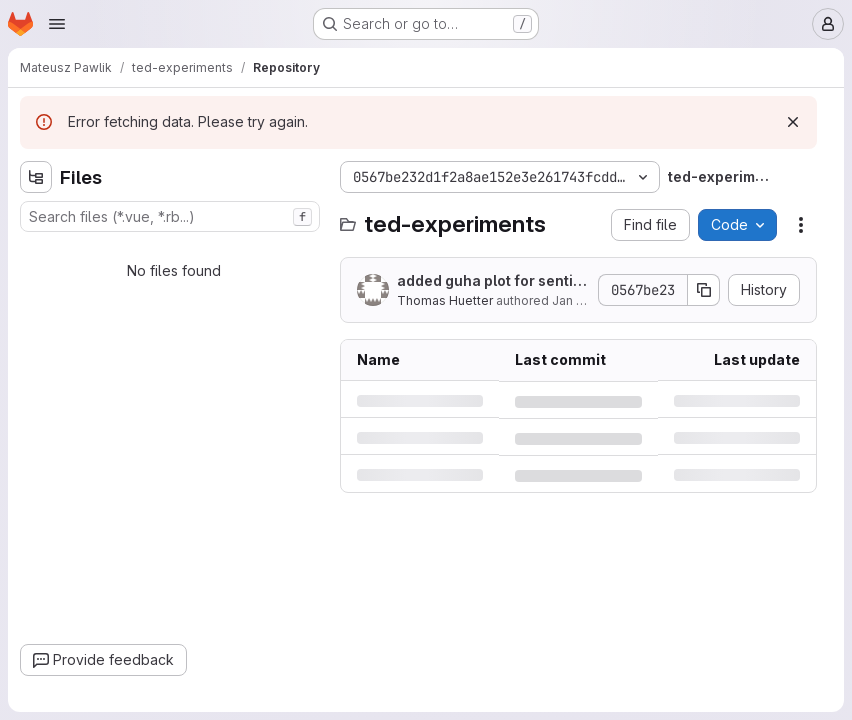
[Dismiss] (793, 122)
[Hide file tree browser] (36, 177)
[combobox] (170, 216)
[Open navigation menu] (57, 24)
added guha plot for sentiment (491, 281)
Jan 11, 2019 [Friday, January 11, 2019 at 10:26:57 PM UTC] (586, 300)
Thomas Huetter (445, 300)
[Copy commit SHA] (704, 290)
